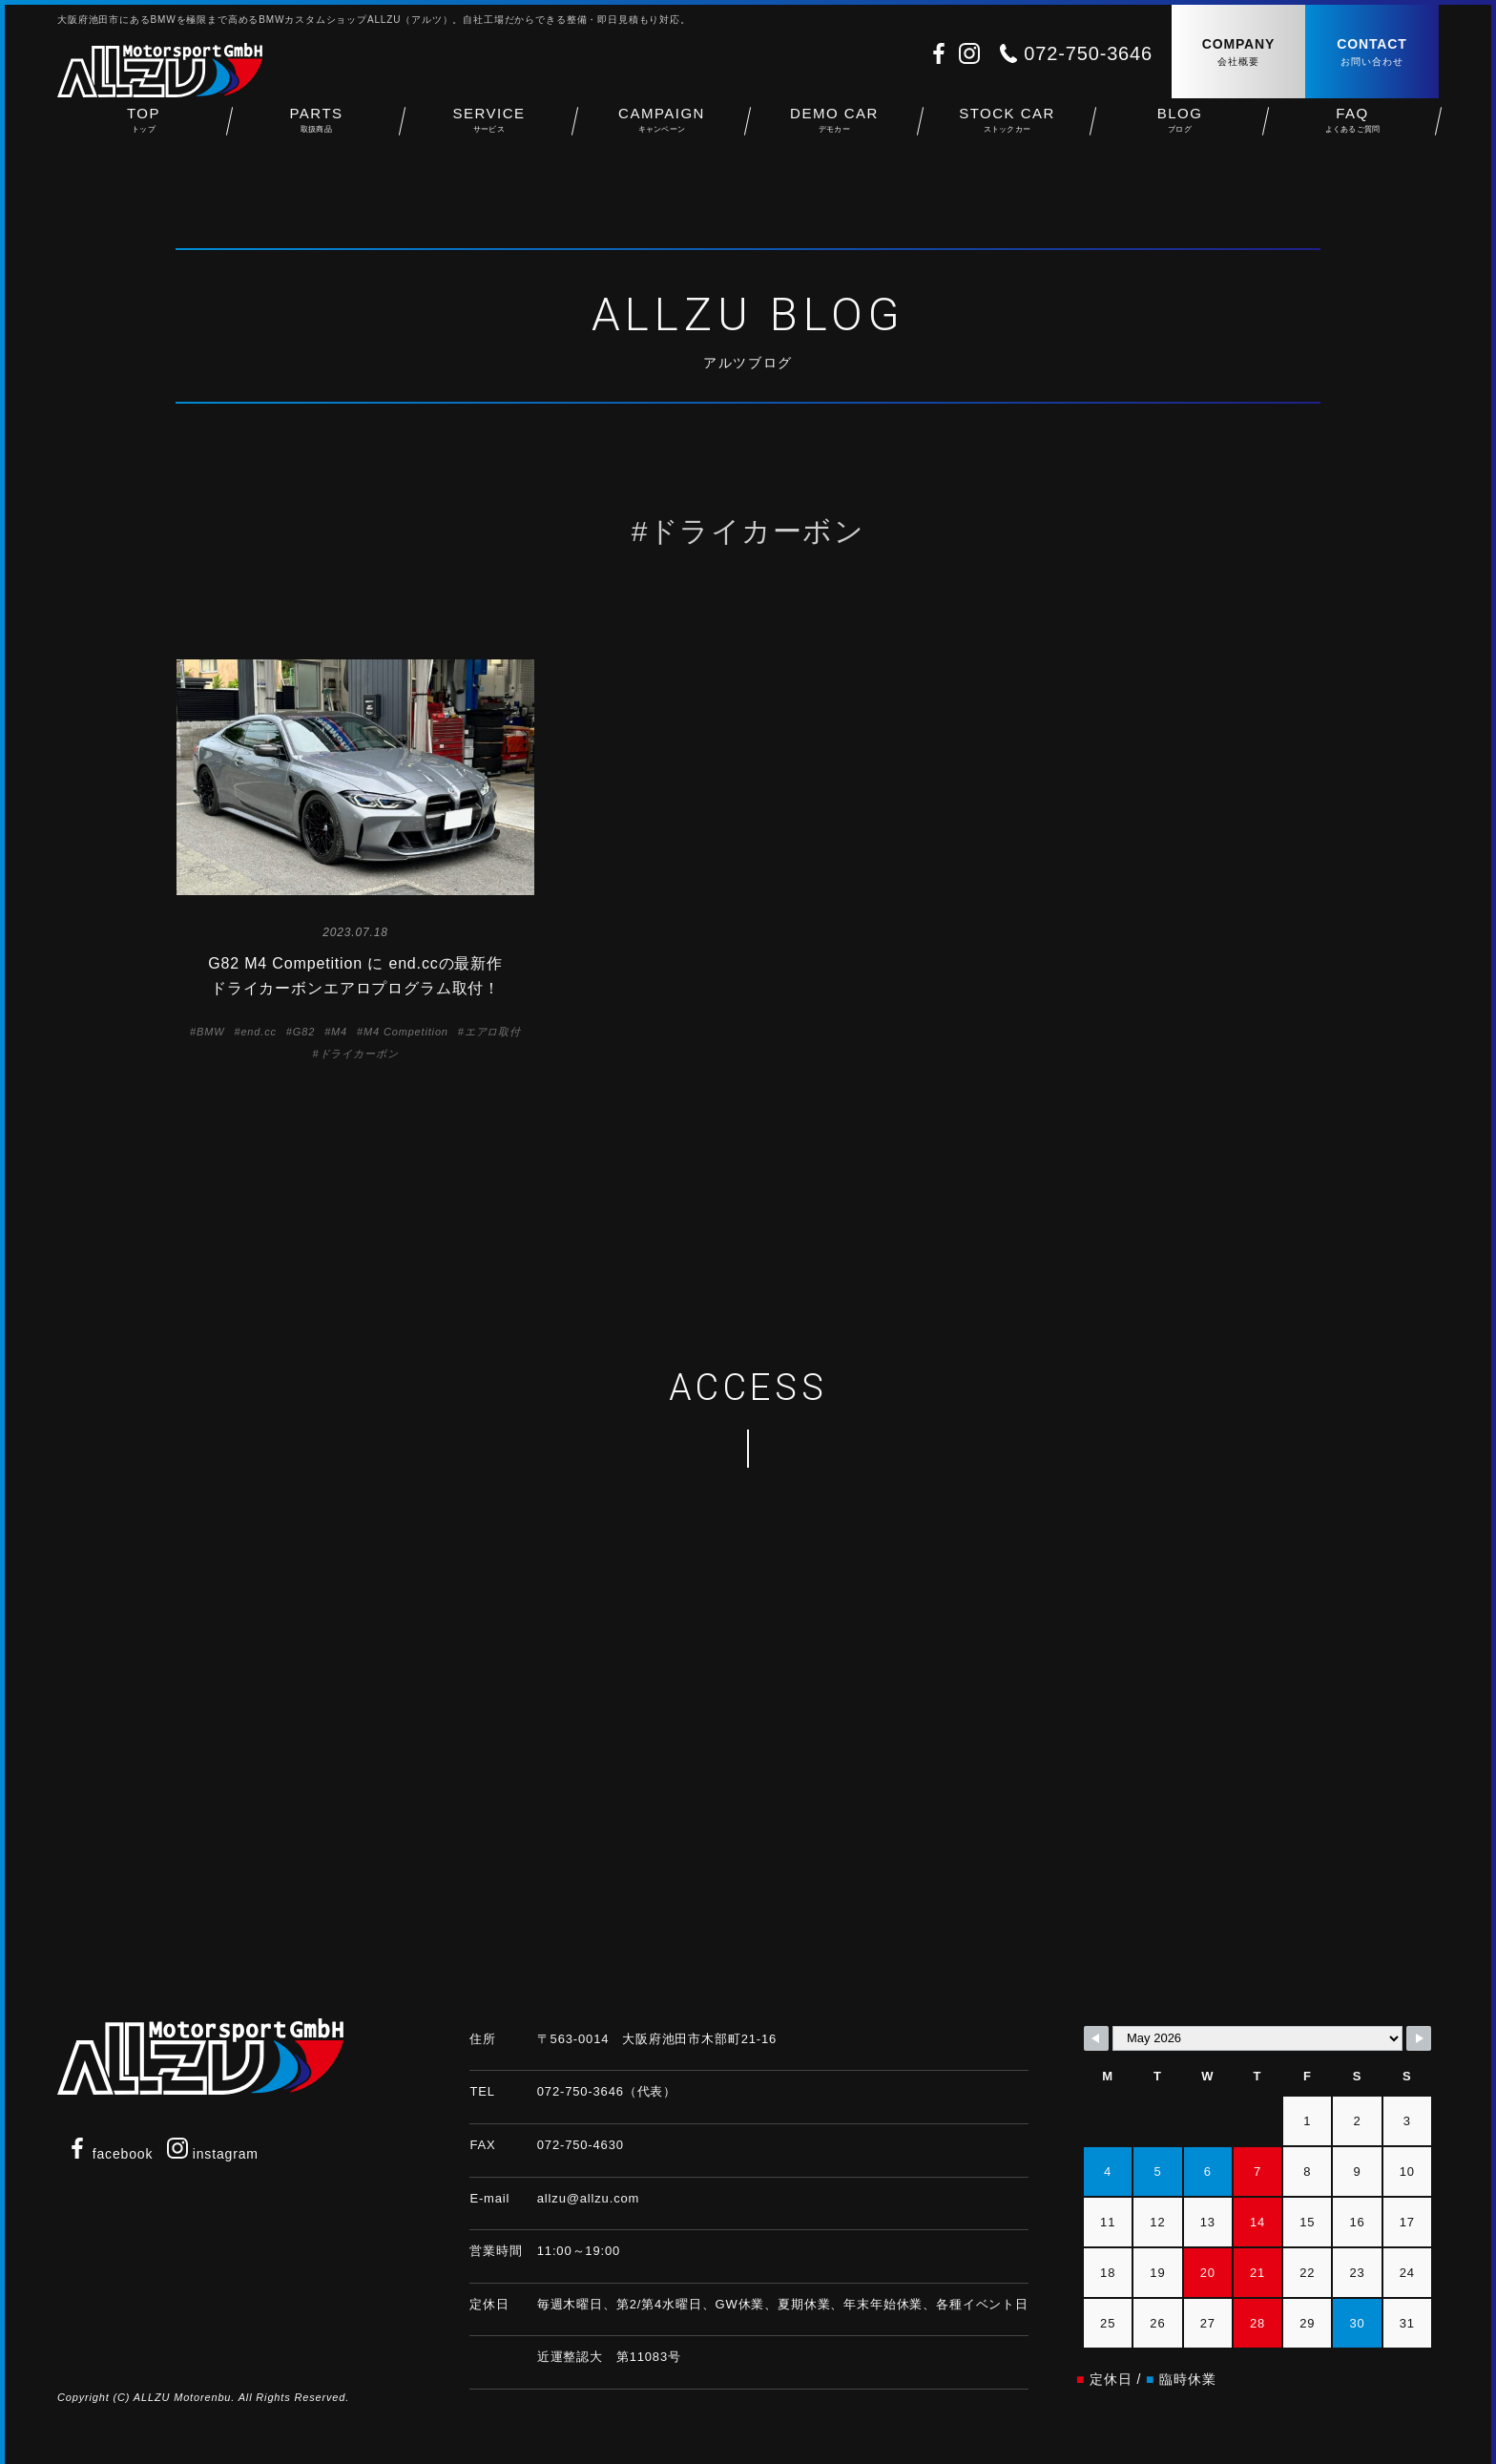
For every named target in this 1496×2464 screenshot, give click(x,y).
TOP (143, 134)
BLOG (1179, 134)
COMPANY (1238, 53)
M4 (339, 1031)
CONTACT (1371, 53)
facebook (110, 2153)
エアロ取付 (493, 1031)
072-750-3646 (1088, 53)
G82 (304, 1031)
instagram (213, 2153)
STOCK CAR (1007, 134)
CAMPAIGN (661, 134)
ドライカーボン (359, 1053)
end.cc (258, 1031)
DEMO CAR (834, 134)
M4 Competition (406, 1031)
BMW (210, 1031)
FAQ (1352, 134)
